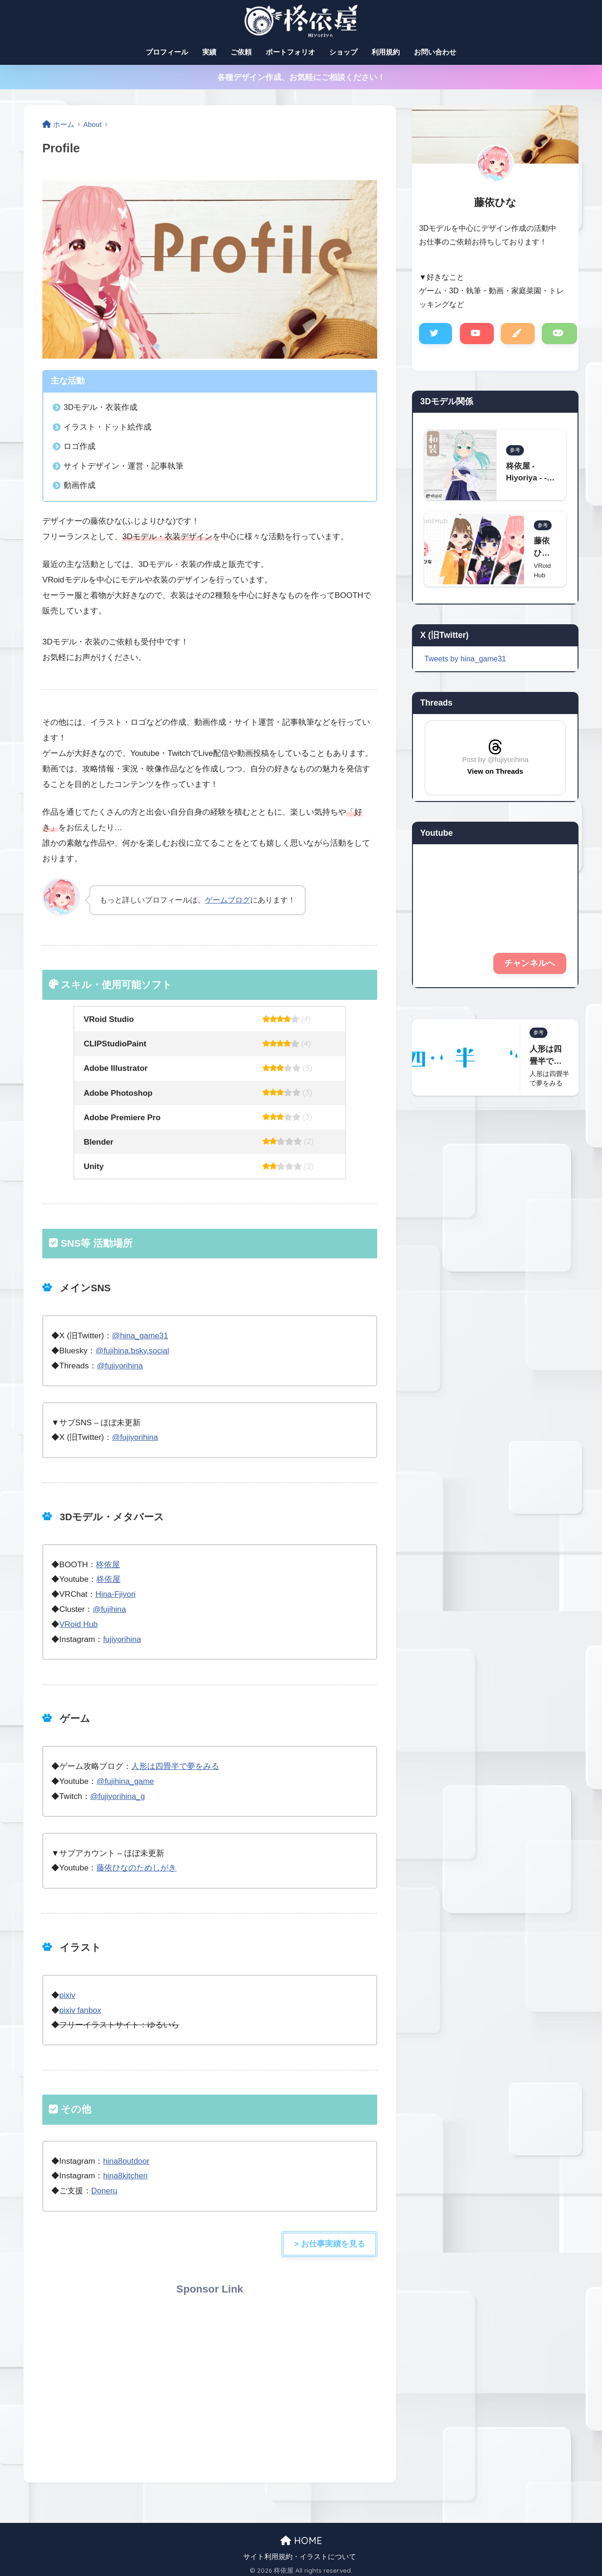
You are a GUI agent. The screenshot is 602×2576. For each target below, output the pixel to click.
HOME (301, 2536)
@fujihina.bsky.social (132, 1350)
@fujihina (110, 1607)
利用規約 (386, 52)
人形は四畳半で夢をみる (175, 1763)
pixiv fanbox (80, 2006)
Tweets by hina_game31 (465, 659)
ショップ (343, 52)
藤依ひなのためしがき (136, 1865)
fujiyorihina (122, 1637)
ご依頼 (241, 52)
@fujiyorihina (120, 1365)
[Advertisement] (209, 2377)
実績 (209, 52)
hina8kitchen (125, 2172)
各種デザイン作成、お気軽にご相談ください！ (301, 77)
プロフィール (167, 52)
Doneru (104, 2186)
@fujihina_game (125, 1778)
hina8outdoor (126, 2156)
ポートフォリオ (290, 52)
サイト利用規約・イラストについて (299, 2552)
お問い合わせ (435, 52)
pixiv (67, 1991)
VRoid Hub (78, 1622)
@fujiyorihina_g (118, 1793)
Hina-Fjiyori (115, 1592)
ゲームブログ (227, 899)
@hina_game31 (140, 1335)
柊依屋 (108, 1563)
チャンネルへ (529, 963)
